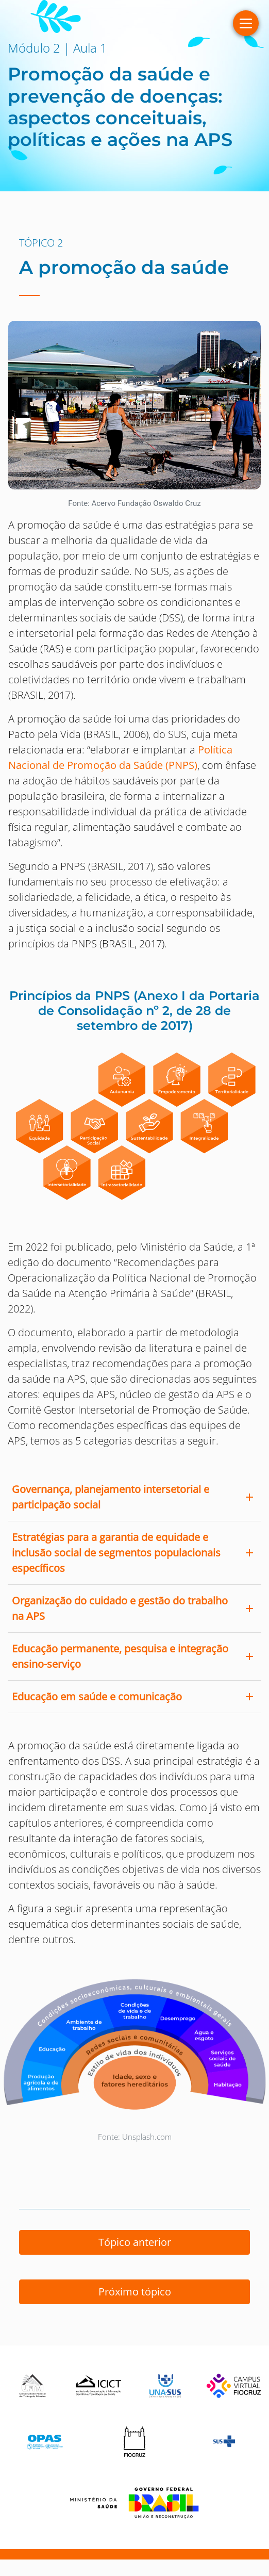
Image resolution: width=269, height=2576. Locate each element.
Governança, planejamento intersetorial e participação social (110, 1497)
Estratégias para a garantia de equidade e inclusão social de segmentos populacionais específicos (116, 1552)
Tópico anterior (134, 2242)
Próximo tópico (134, 2292)
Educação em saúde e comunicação (97, 1696)
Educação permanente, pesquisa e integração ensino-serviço (120, 1656)
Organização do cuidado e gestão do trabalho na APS (120, 1608)
